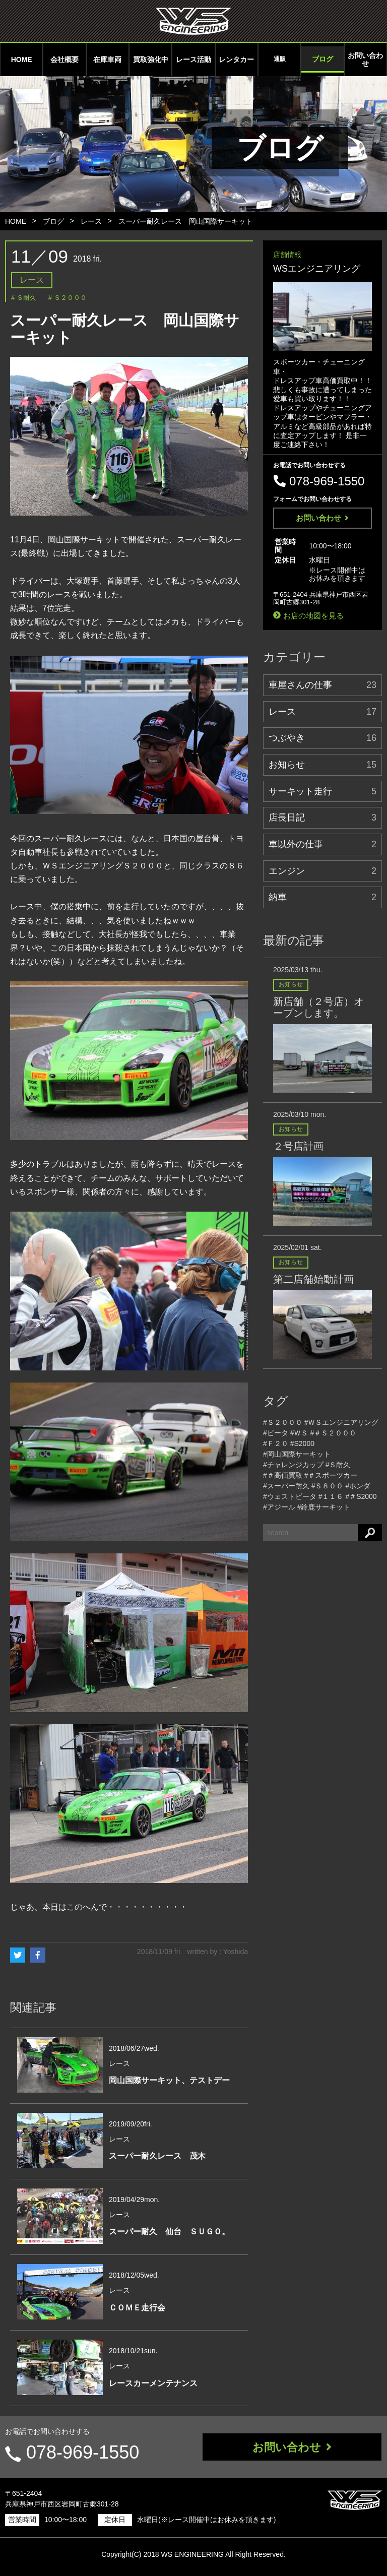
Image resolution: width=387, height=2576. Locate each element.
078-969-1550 (82, 2452)
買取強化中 (150, 59)
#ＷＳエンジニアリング (341, 1422)
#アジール (279, 1507)
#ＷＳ (299, 1433)
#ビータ (275, 1433)
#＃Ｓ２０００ (333, 1433)
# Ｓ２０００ (67, 297)
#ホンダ (357, 1486)
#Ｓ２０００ (282, 1422)
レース (91, 221)
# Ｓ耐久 (23, 297)
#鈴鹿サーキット (324, 1507)
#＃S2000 (360, 1496)
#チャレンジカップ (293, 1465)
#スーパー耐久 (286, 1486)
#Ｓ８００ (327, 1486)
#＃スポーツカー (331, 1475)
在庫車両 (107, 59)
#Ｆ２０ (275, 1443)
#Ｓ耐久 (338, 1465)
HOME (21, 59)
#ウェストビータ (289, 1496)
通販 (280, 58)
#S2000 (302, 1443)
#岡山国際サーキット (297, 1454)
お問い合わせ (365, 59)
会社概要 (64, 59)
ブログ (322, 59)
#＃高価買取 (282, 1475)
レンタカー (236, 59)
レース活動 (193, 59)
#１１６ (331, 1496)
